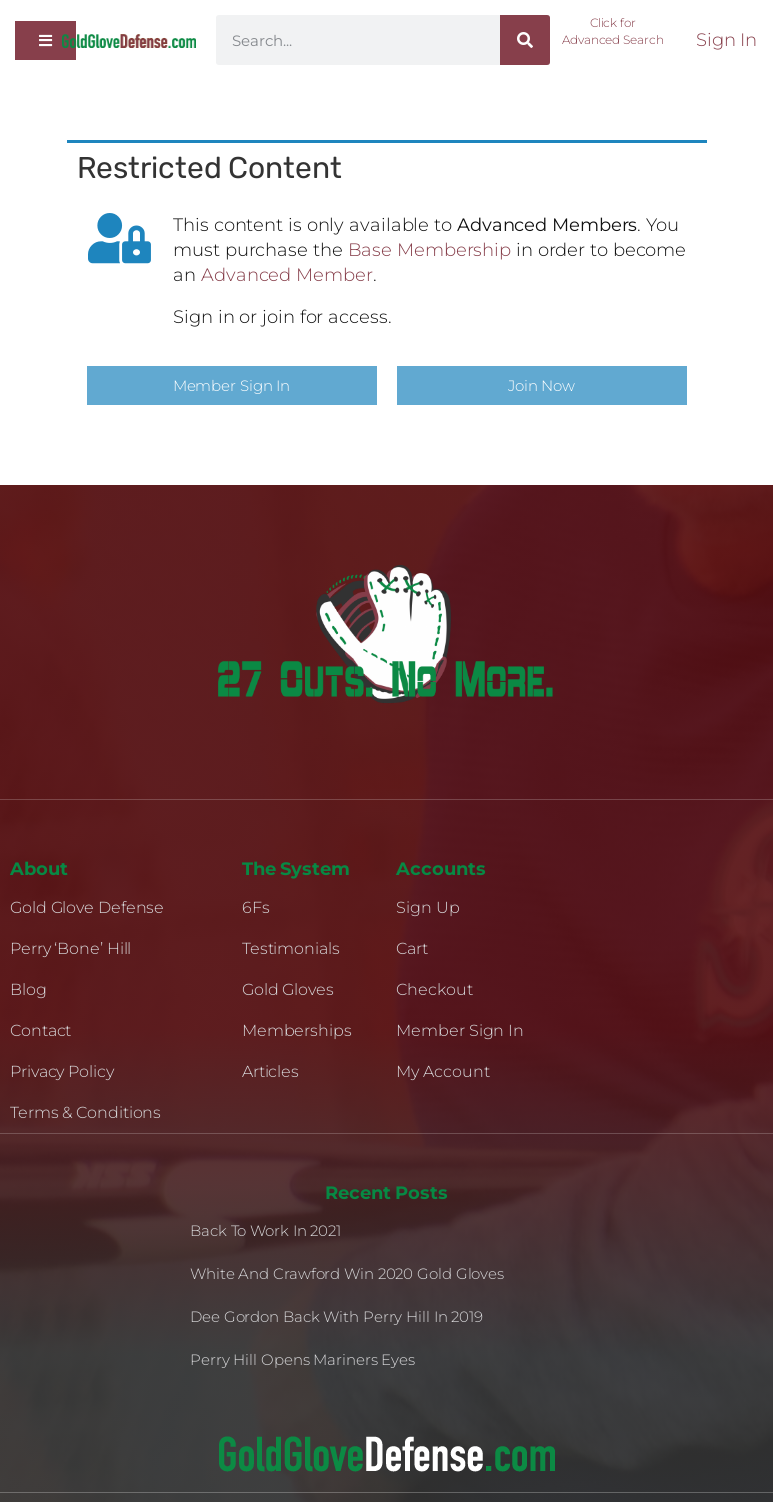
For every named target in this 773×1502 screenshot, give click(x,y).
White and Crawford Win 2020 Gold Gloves (347, 1273)
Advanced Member (287, 275)
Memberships (297, 1030)
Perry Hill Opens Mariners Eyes (302, 1359)
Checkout (434, 989)
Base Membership (430, 250)
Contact (40, 1030)
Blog (28, 989)
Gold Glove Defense (87, 907)
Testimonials (291, 948)
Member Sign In (460, 1030)
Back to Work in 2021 (265, 1230)
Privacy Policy (62, 1071)
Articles (270, 1071)
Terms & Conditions (85, 1112)
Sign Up (427, 907)
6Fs (256, 907)
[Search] (525, 40)
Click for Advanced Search (613, 31)
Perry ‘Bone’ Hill (70, 948)
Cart (412, 948)
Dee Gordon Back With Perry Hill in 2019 (336, 1316)
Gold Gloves (288, 989)
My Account (442, 1071)
